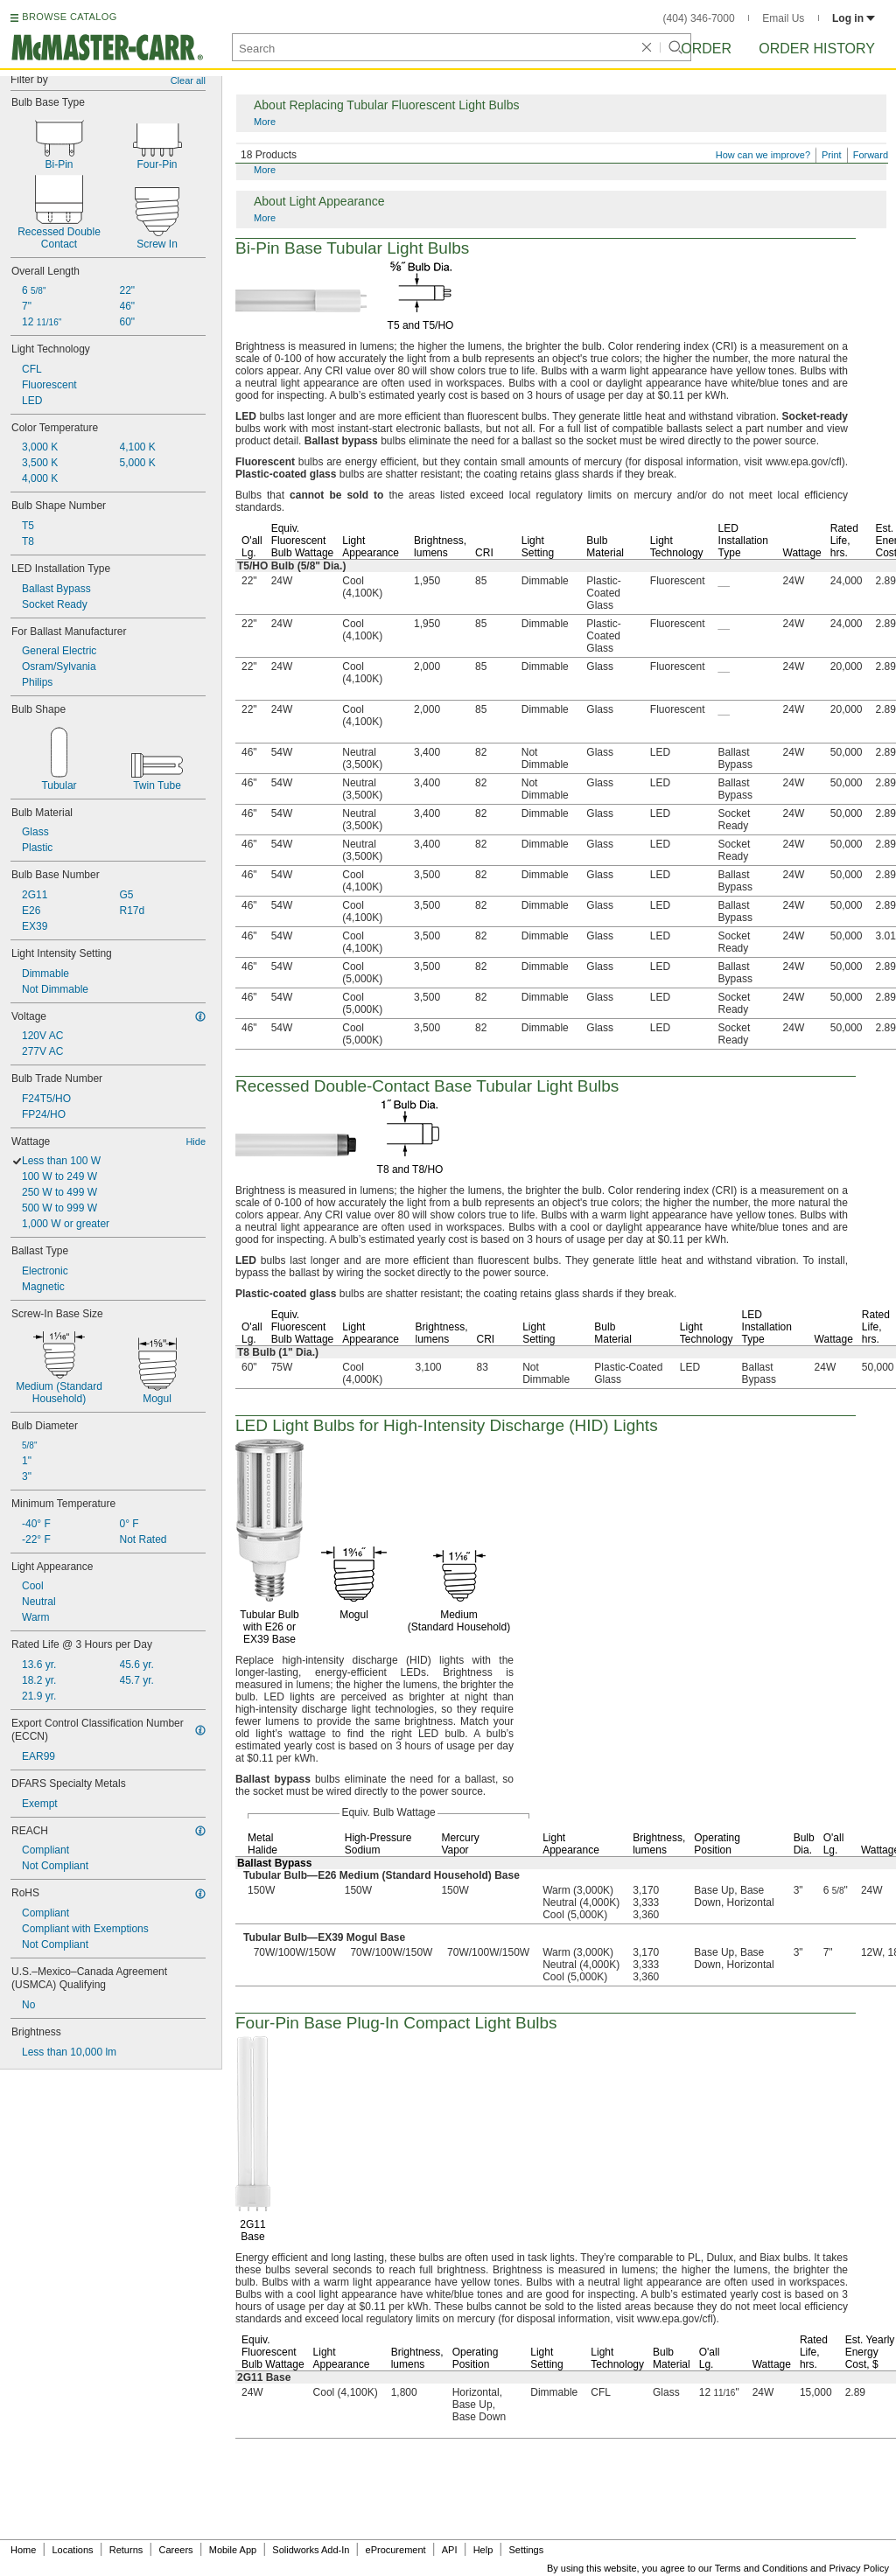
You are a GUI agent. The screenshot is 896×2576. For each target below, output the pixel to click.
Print (832, 155)
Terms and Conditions (761, 2568)
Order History (817, 48)
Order (706, 48)
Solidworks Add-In (310, 2550)
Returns (126, 2550)
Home (23, 2550)
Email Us (783, 18)
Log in (853, 18)
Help (483, 2550)
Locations (73, 2550)
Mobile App (232, 2550)
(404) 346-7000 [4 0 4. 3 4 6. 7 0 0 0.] (699, 18)
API (450, 2550)
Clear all (188, 80)
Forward (870, 155)
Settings (525, 2550)
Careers (175, 2550)
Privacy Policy (859, 2568)
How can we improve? (763, 155)
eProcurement (396, 2550)
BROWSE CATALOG (69, 16)
